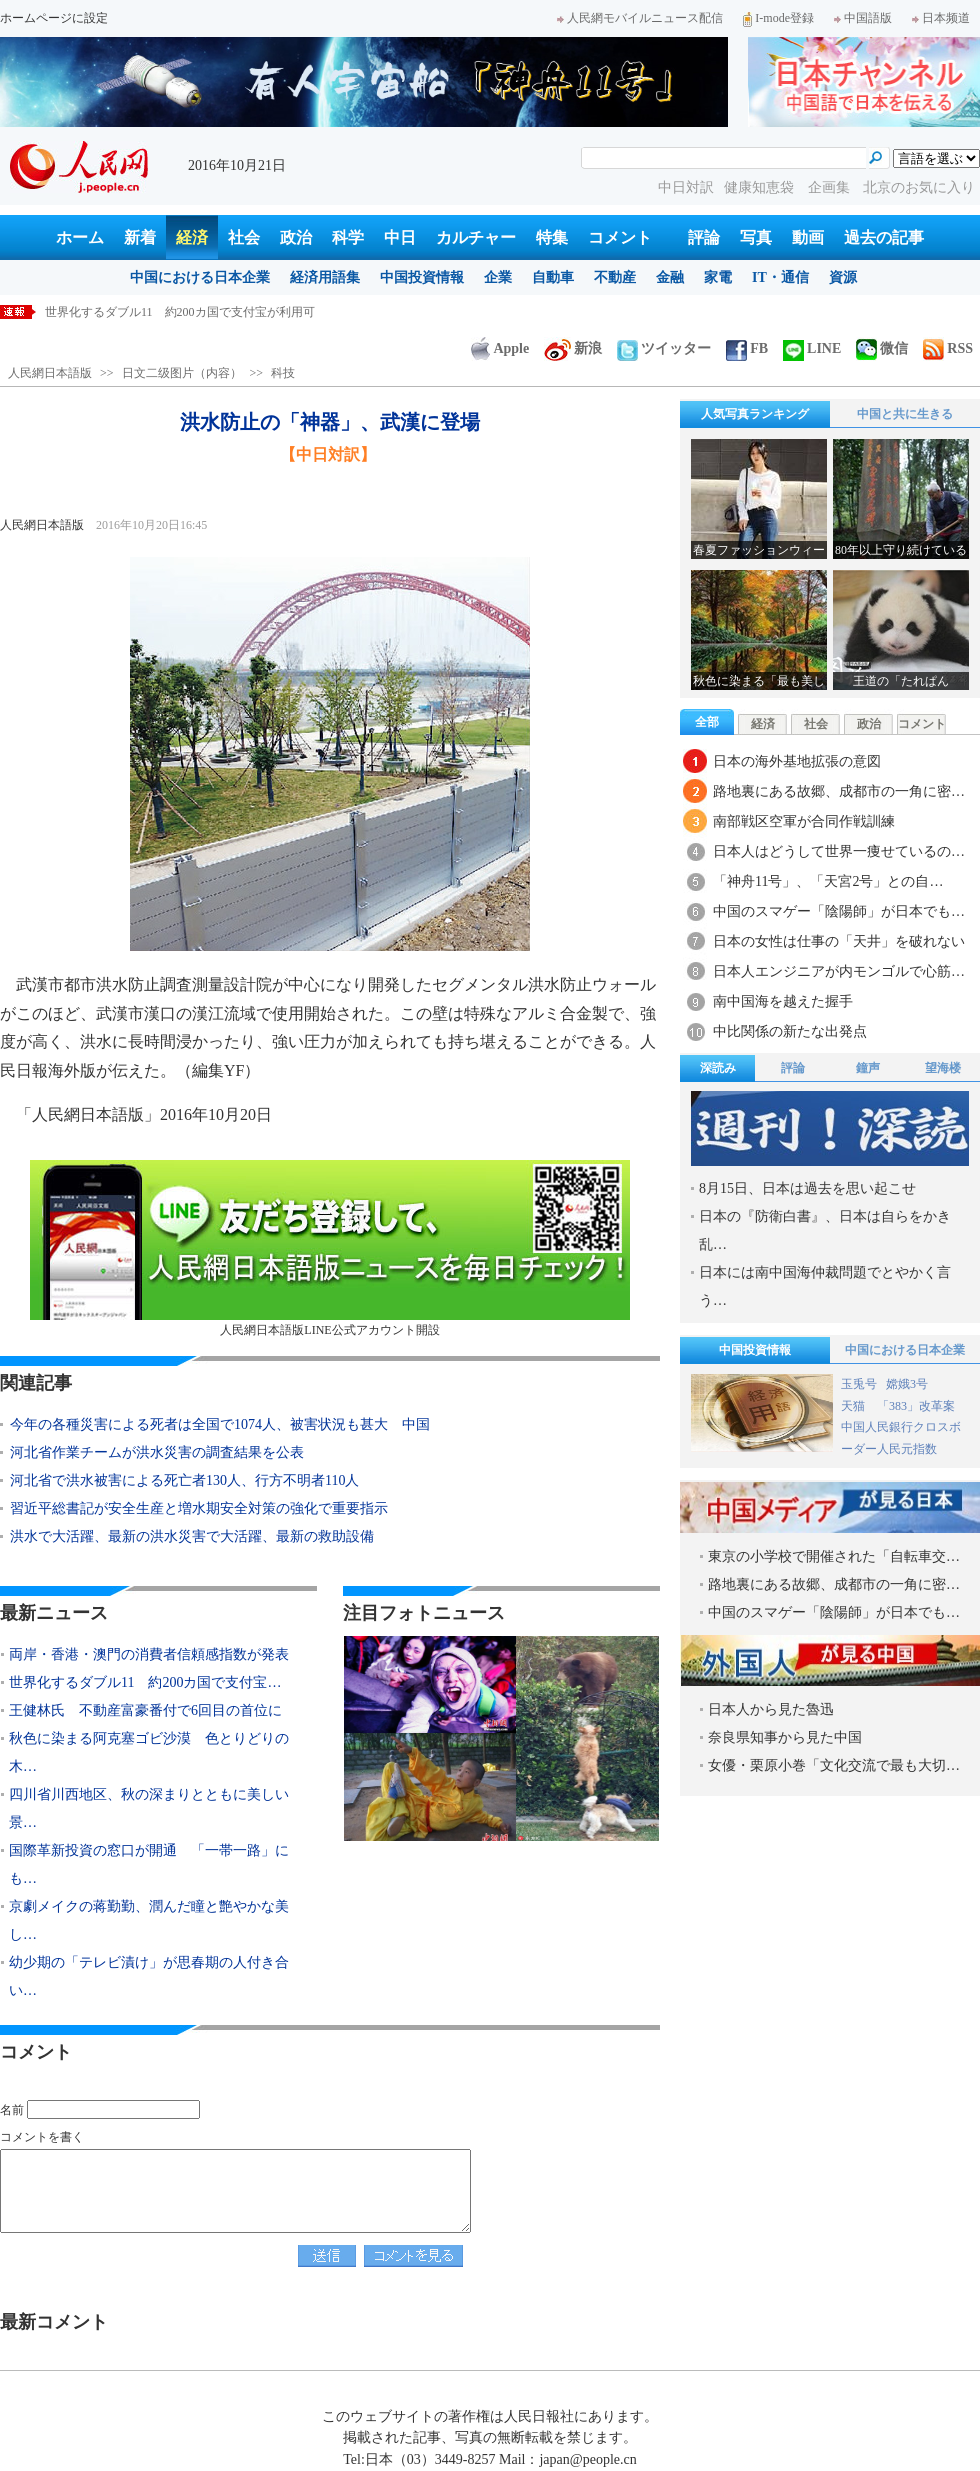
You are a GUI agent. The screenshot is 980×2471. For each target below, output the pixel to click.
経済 (192, 237)
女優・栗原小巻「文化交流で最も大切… (834, 1765)
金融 (670, 277)
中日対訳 (686, 187)
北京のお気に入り (919, 187)
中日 (400, 237)
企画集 (831, 187)
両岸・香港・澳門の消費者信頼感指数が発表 (149, 1654)
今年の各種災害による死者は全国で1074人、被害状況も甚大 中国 (220, 1424)
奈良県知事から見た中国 (785, 1737)
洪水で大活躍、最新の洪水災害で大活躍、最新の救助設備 (192, 1536)
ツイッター (664, 348)
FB (747, 348)
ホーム (80, 237)
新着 (140, 237)
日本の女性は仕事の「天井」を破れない (839, 941)
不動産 (615, 277)
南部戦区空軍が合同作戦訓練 (804, 821)
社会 (244, 237)
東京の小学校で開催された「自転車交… (834, 1556)
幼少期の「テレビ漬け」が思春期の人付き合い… (149, 1976)
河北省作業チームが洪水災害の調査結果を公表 (157, 1452)
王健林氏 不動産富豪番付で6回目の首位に (145, 1710)
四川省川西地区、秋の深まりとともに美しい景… (149, 1808)
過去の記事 (884, 237)
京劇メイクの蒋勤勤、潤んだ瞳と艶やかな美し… (149, 1920)
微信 (882, 348)
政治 (296, 237)
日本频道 (941, 18)
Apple (500, 348)
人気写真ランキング (755, 414)
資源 (843, 277)
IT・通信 (780, 277)
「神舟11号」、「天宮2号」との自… (828, 881)
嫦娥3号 (907, 1384)
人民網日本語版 (50, 373)
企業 (498, 277)
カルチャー (476, 237)
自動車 (553, 277)
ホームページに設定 (54, 18)
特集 (552, 237)
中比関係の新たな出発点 (790, 1031)
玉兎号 (859, 1384)
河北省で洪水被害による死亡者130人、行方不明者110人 (184, 1480)
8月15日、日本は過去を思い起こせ (807, 1188)
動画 (808, 237)
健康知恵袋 (761, 187)
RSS (948, 348)
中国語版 (863, 18)
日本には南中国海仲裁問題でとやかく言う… (825, 1286)
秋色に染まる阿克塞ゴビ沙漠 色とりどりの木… (149, 1752)
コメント (620, 237)
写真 (756, 237)
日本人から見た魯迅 (771, 1709)
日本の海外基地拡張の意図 (797, 761)
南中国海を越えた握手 (783, 1001)
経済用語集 (325, 277)
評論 (704, 237)
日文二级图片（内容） (182, 373)
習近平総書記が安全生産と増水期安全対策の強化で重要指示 (199, 1508)
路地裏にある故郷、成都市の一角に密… (839, 791)
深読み (718, 1068)
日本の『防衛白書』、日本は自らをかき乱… (825, 1230)
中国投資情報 (422, 277)
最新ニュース (54, 1613)
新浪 (573, 348)
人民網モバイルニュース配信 (640, 18)
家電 (718, 277)
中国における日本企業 (200, 277)
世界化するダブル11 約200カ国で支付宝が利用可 (180, 312)
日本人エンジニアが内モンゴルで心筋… (839, 971)
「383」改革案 (916, 1406)
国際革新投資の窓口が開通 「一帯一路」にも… (149, 1864)
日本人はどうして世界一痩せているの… (839, 851)
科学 (348, 237)
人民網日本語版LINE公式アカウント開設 (330, 1248)
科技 (283, 373)
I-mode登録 (778, 18)
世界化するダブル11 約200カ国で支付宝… (145, 1682)
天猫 (854, 1406)
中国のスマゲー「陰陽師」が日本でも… (839, 911)
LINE (812, 348)
